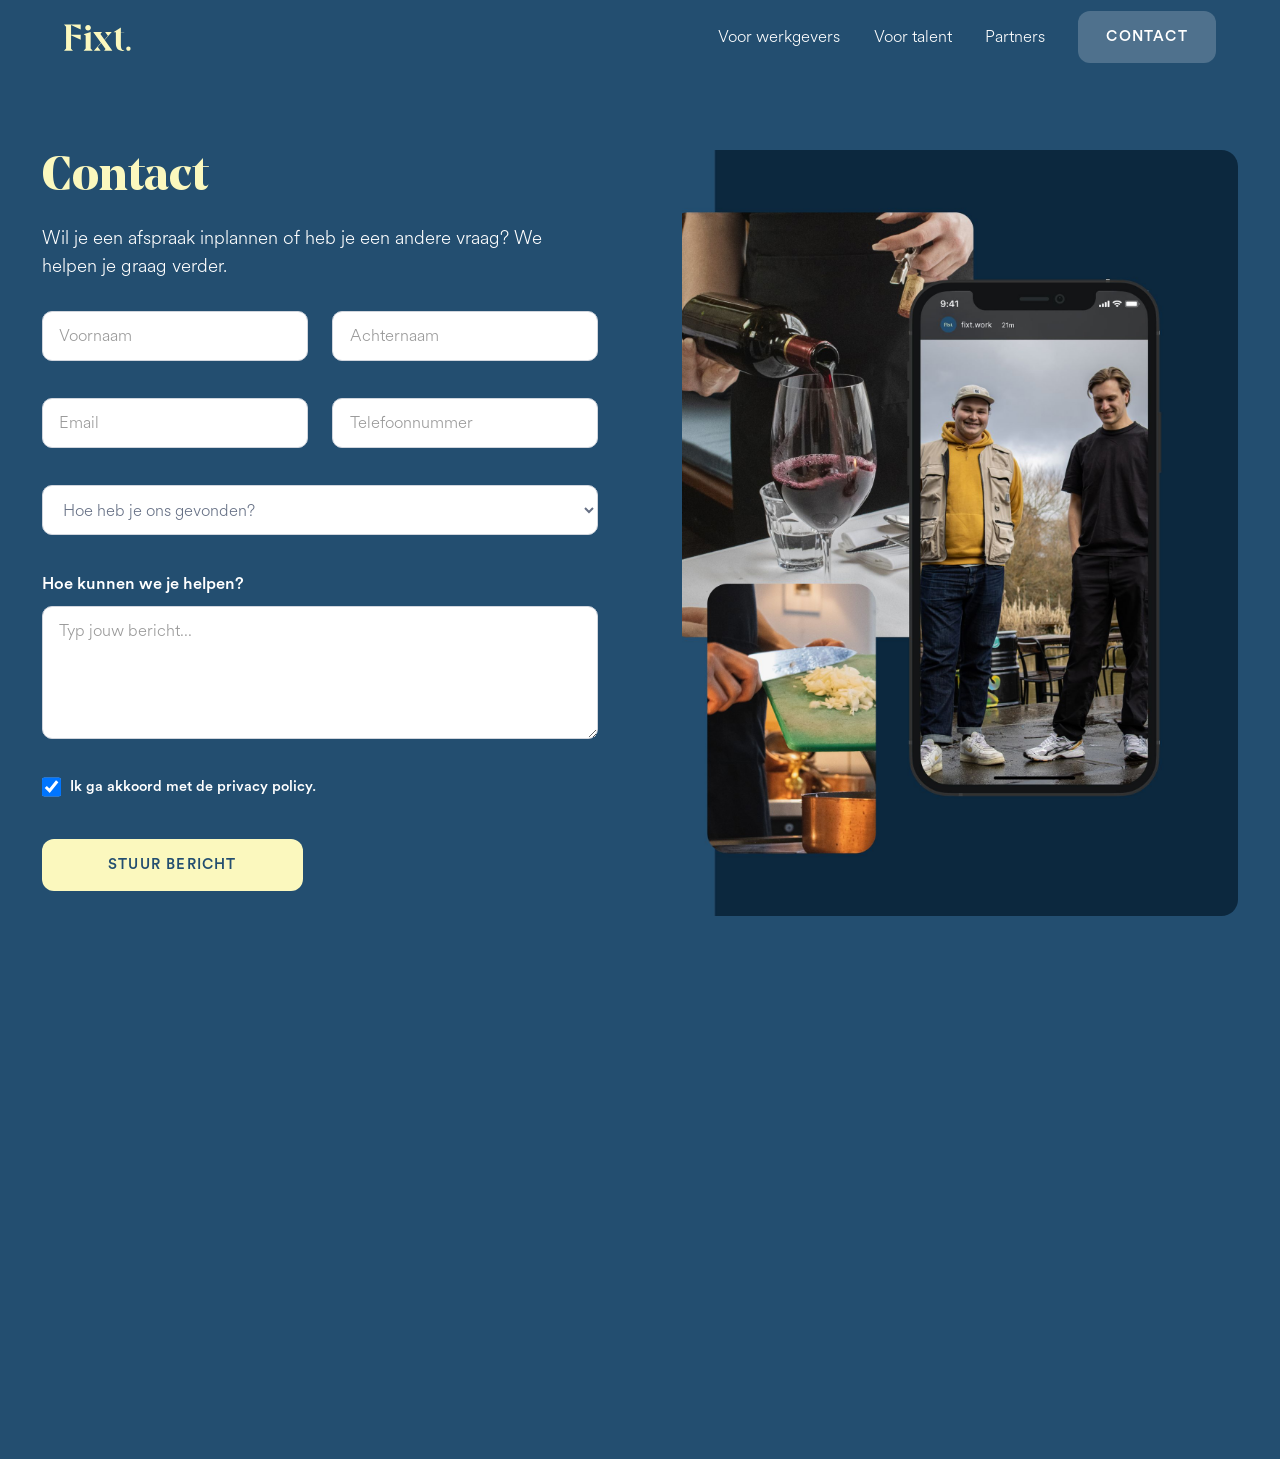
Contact (1146, 36)
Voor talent (913, 36)
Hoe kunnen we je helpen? (143, 584)
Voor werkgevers (779, 36)
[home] (99, 37)
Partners (1015, 36)
